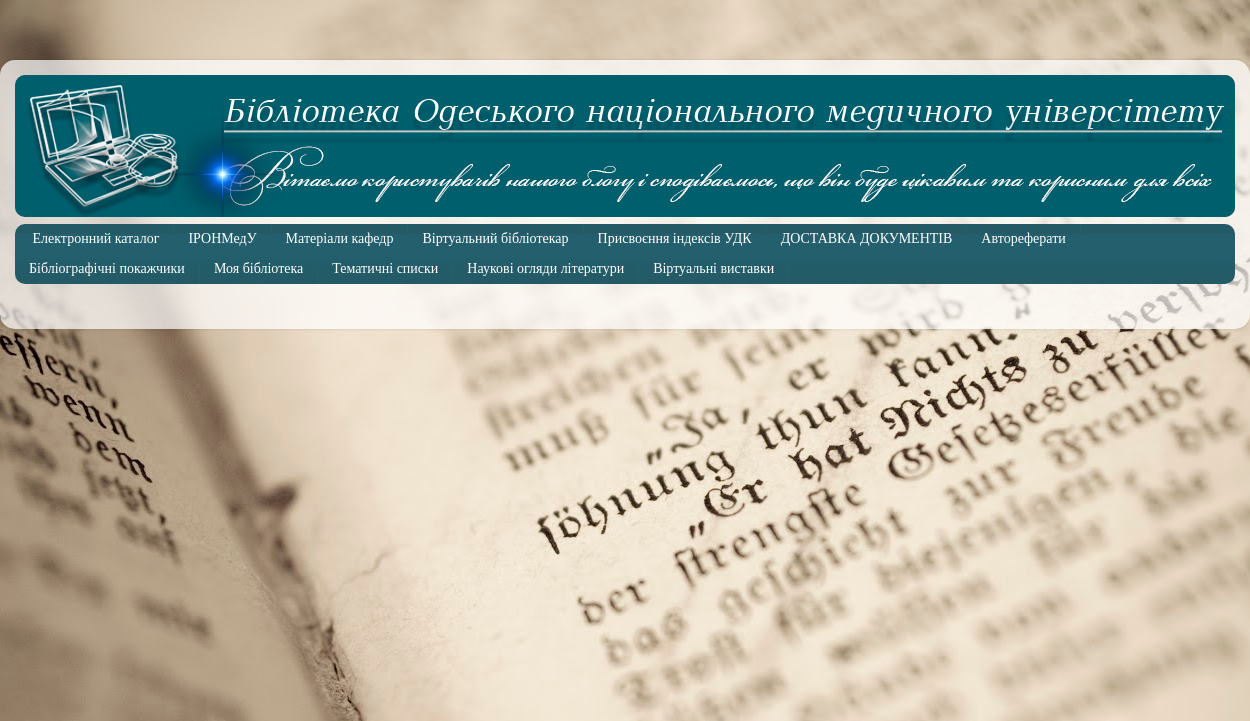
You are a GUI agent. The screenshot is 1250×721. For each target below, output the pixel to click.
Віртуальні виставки (713, 268)
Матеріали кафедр (340, 238)
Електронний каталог (96, 238)
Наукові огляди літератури (545, 268)
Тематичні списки (385, 268)
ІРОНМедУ (222, 238)
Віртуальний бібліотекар (495, 238)
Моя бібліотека (258, 268)
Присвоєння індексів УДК (675, 238)
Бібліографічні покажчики (107, 268)
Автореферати (1023, 238)
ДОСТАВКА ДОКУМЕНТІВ (867, 238)
